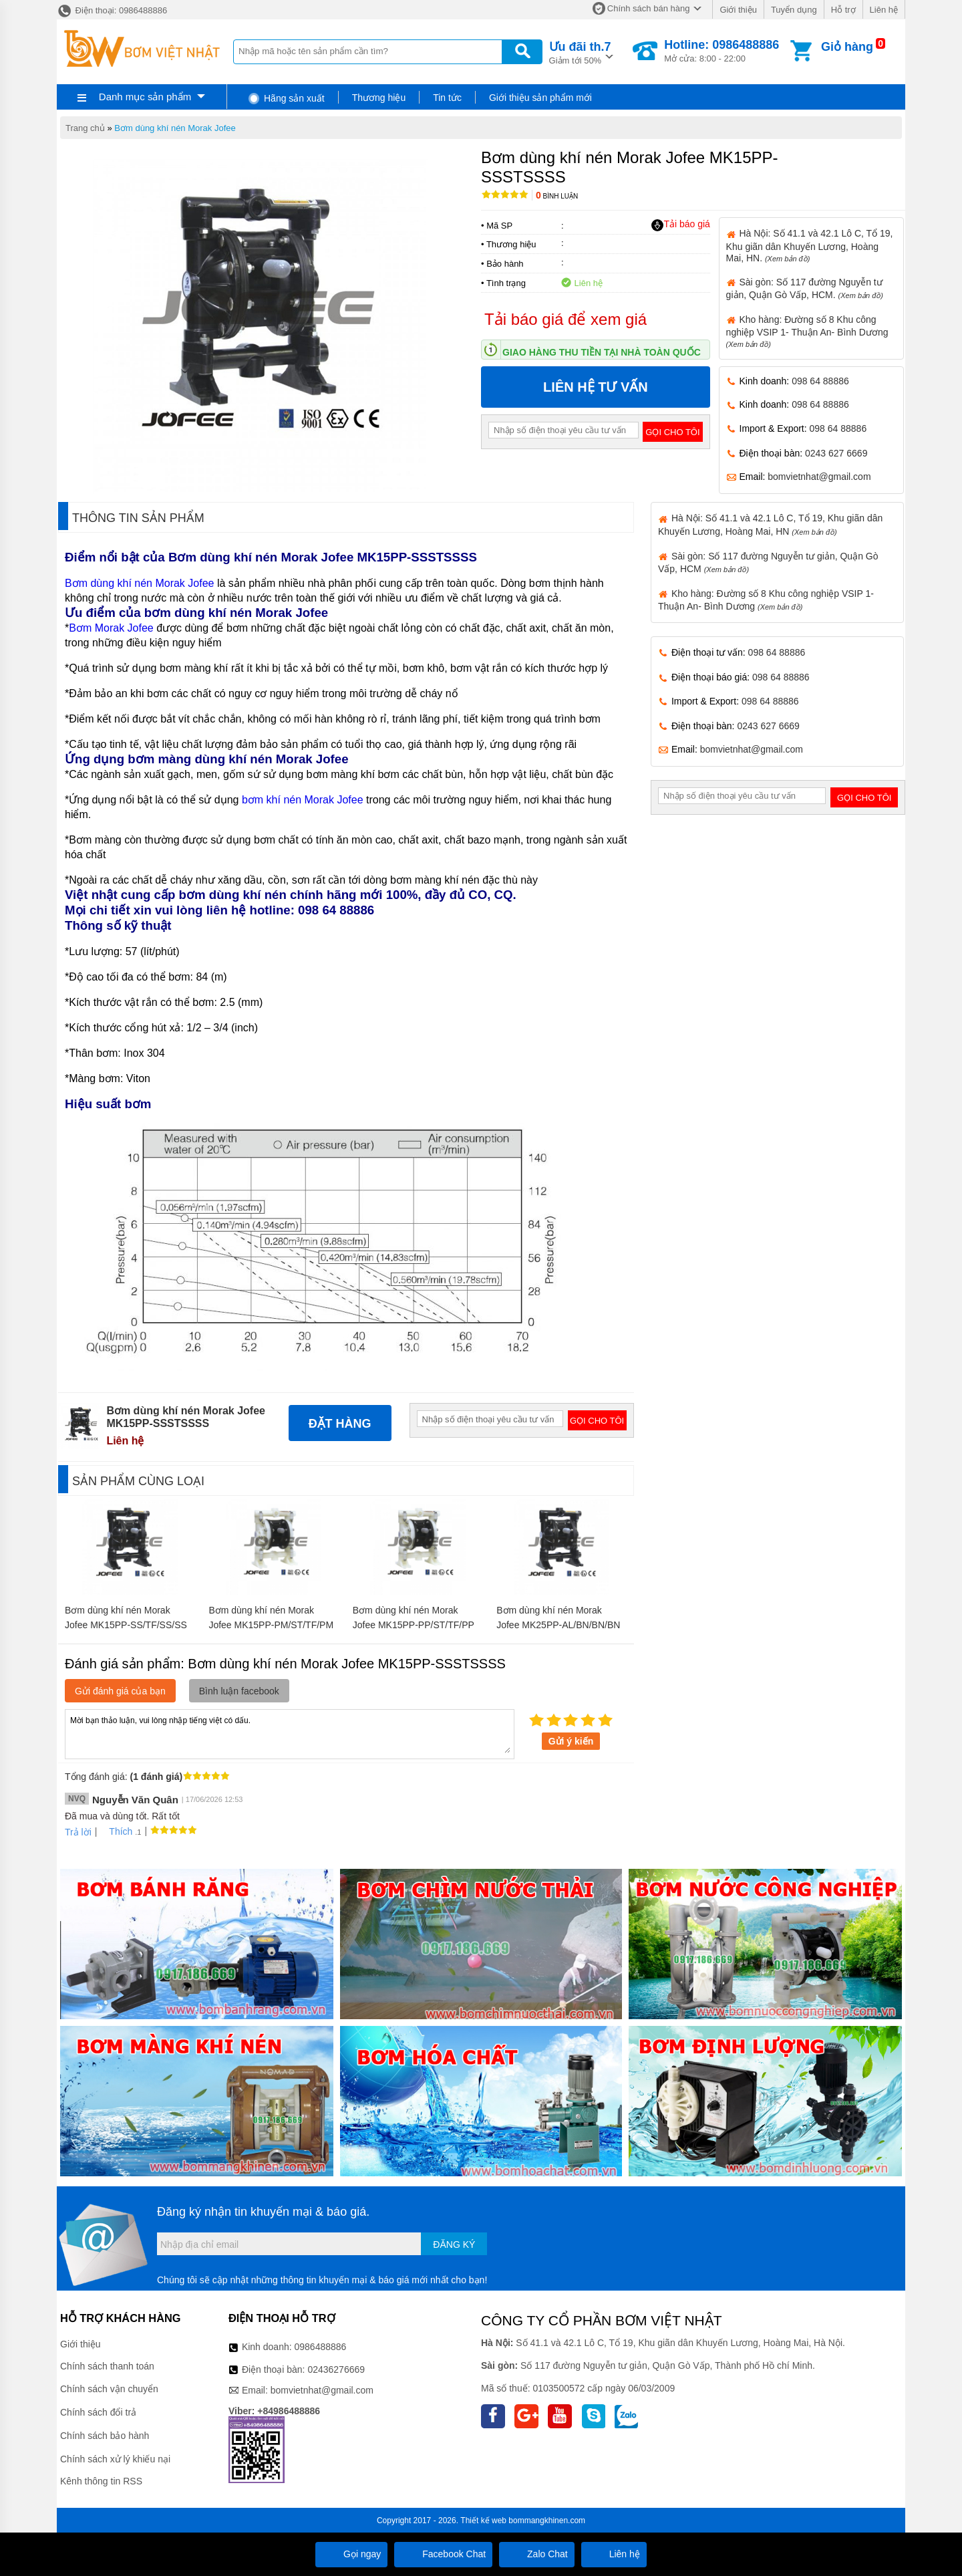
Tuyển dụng (794, 10)
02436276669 (336, 2369)
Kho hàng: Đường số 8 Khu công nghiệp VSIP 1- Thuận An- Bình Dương (807, 331)
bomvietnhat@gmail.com (819, 476)
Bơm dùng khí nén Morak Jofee (174, 128)
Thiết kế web (483, 2520)
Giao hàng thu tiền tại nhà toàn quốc (601, 352)
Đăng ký (454, 2244)
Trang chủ (85, 128)
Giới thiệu (737, 10)
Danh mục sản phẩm (145, 96)
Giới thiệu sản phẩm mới (540, 97)
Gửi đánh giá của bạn (120, 1691)
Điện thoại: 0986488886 (112, 10)
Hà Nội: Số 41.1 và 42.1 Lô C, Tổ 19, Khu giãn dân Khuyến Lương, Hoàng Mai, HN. (809, 245)
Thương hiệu (379, 97)
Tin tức (447, 97)
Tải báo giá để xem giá (565, 319)
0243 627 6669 (836, 453)
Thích (116, 1831)
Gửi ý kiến (571, 1741)
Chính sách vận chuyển (109, 2389)
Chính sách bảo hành (104, 2435)
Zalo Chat (537, 2554)
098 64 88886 (820, 381)
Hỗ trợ (843, 10)
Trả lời (78, 1832)
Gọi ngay (351, 2554)
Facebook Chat (443, 2554)
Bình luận (557, 196)
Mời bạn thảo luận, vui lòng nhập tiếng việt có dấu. (289, 1733)
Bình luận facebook (239, 1691)
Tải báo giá (680, 225)
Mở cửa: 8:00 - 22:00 (721, 50)
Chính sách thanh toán (107, 2366)
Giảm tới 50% (580, 52)
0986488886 (321, 2346)
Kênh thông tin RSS (101, 2481)
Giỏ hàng (847, 46)
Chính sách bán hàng (648, 8)
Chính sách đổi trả (98, 2412)
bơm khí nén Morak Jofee (302, 799)
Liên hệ (884, 10)
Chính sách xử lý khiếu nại (115, 2459)
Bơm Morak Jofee (111, 628)
